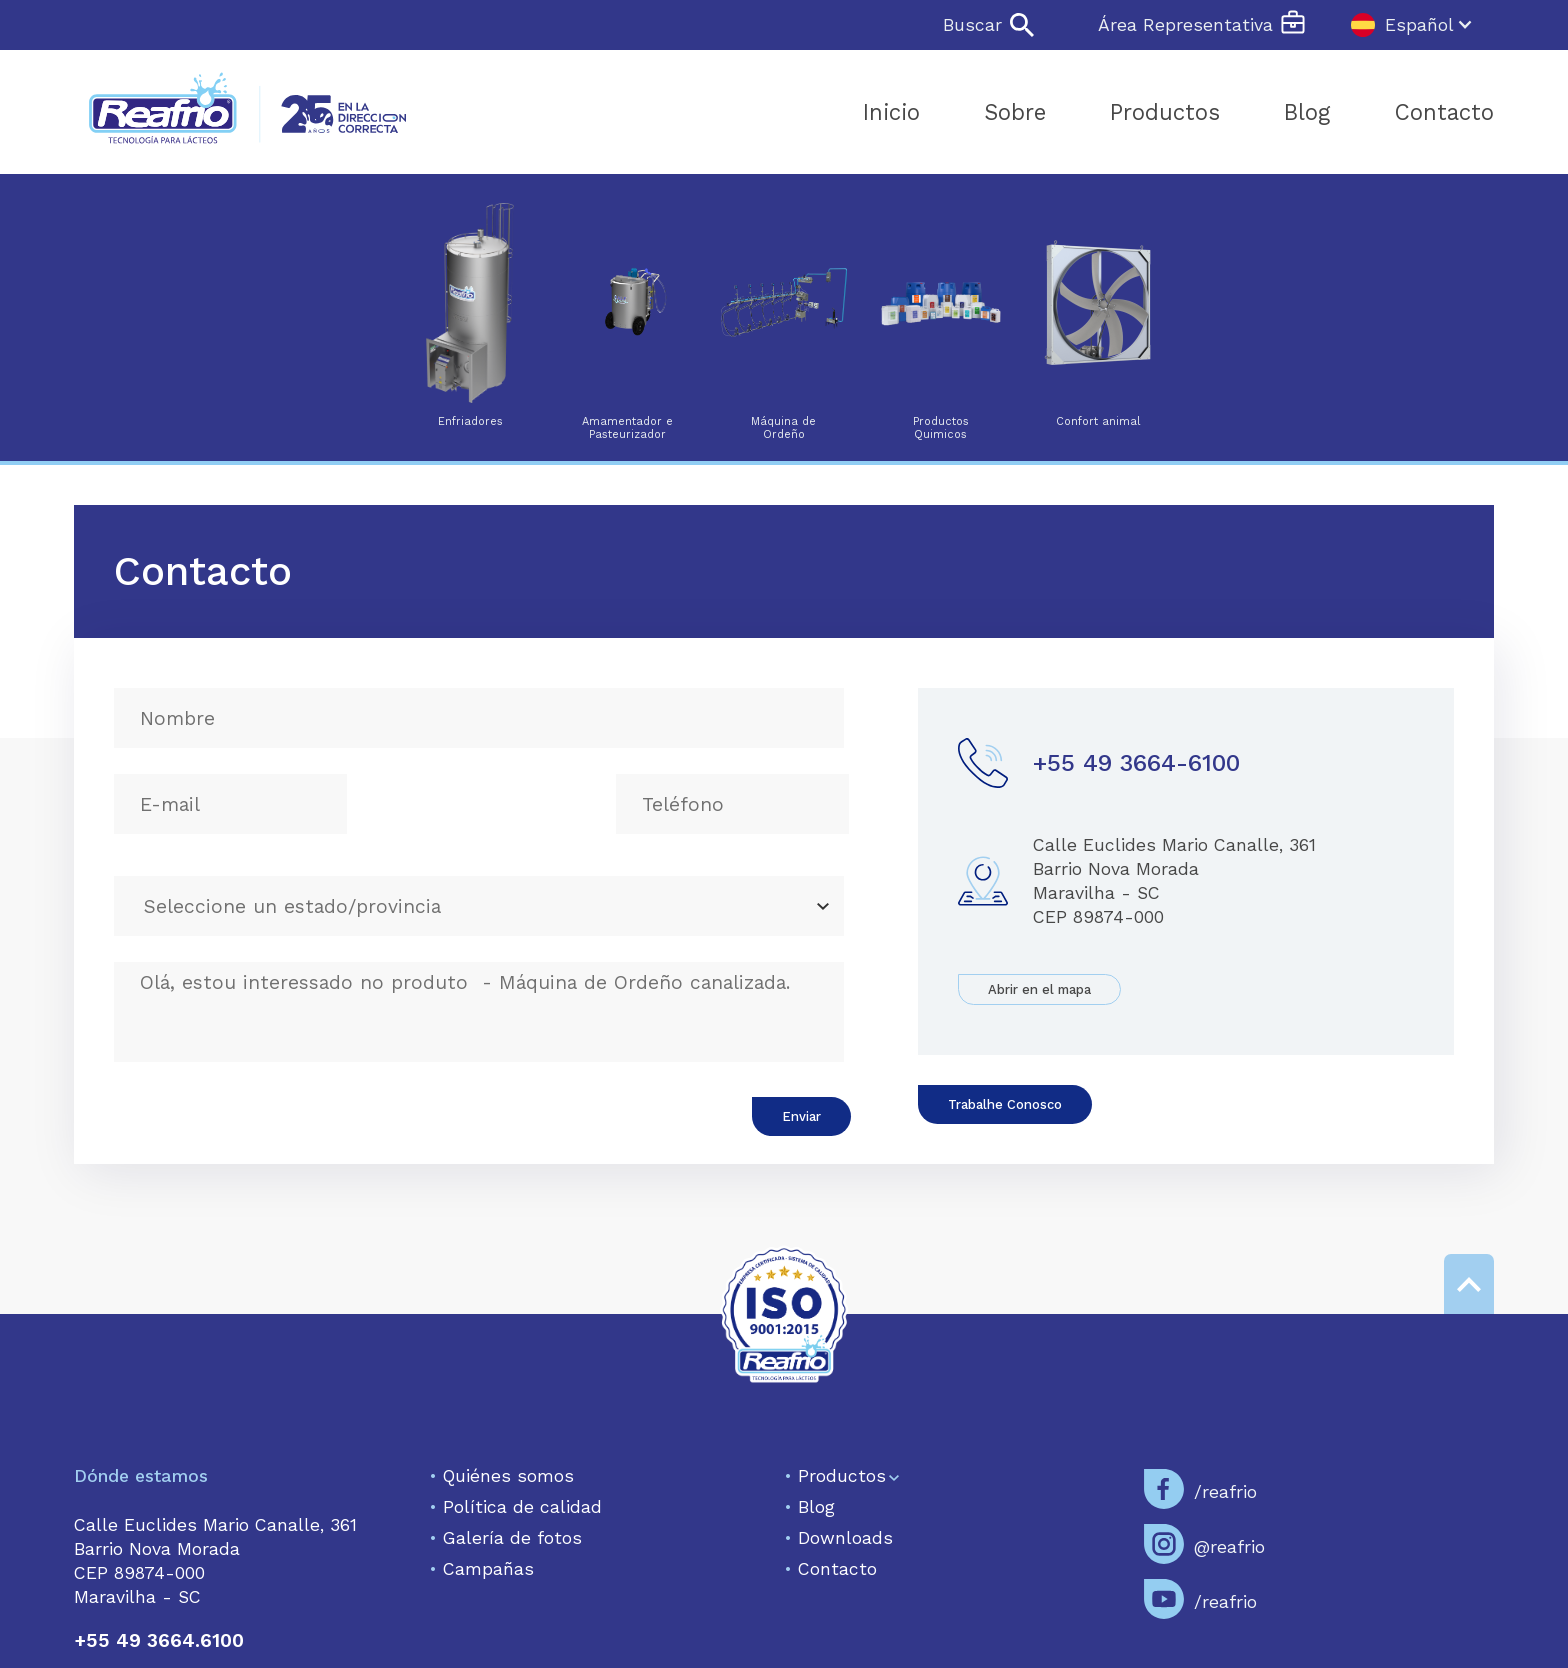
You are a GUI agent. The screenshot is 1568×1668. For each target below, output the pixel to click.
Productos (835, 1476)
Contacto (830, 1569)
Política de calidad (515, 1507)
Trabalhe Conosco (1005, 1104)
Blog (809, 1507)
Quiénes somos (501, 1476)
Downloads (838, 1538)
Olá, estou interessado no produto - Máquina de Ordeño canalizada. (479, 1012)
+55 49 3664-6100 (1136, 763)
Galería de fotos (505, 1538)
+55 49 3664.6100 (159, 1640)
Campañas (481, 1569)
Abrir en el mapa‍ (1039, 989)
